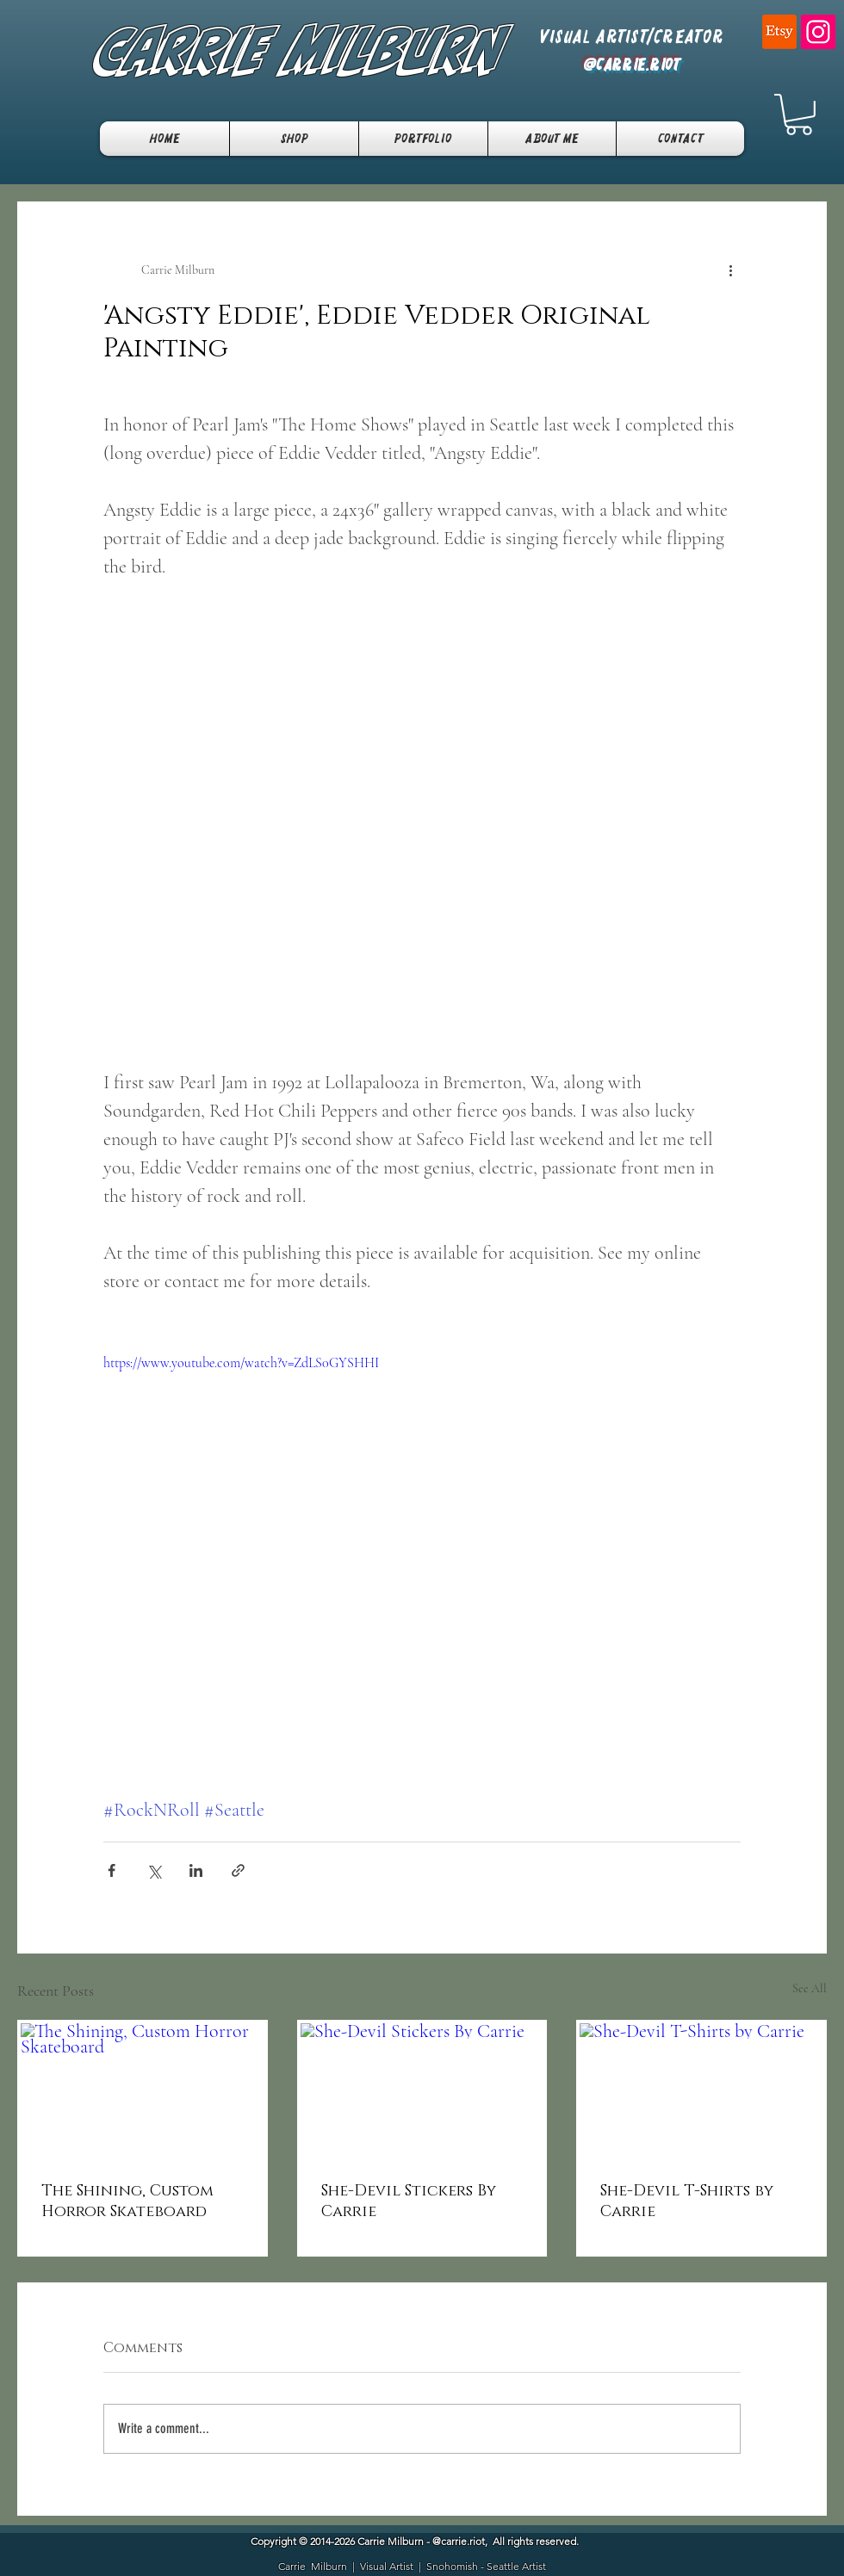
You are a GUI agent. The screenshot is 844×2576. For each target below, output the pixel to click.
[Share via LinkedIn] (196, 1870)
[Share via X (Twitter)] (154, 1870)
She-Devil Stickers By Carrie (408, 2201)
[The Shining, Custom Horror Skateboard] (142, 2091)
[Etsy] (779, 32)
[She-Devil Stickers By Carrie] (422, 2091)
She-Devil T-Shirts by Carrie (686, 2201)
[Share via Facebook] (111, 1870)
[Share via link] (238, 1870)
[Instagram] (818, 32)
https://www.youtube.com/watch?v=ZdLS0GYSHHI (241, 1363)
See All (809, 1988)
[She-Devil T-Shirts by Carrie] (701, 2091)
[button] (798, 114)
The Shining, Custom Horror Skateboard (127, 2201)
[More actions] (730, 270)
